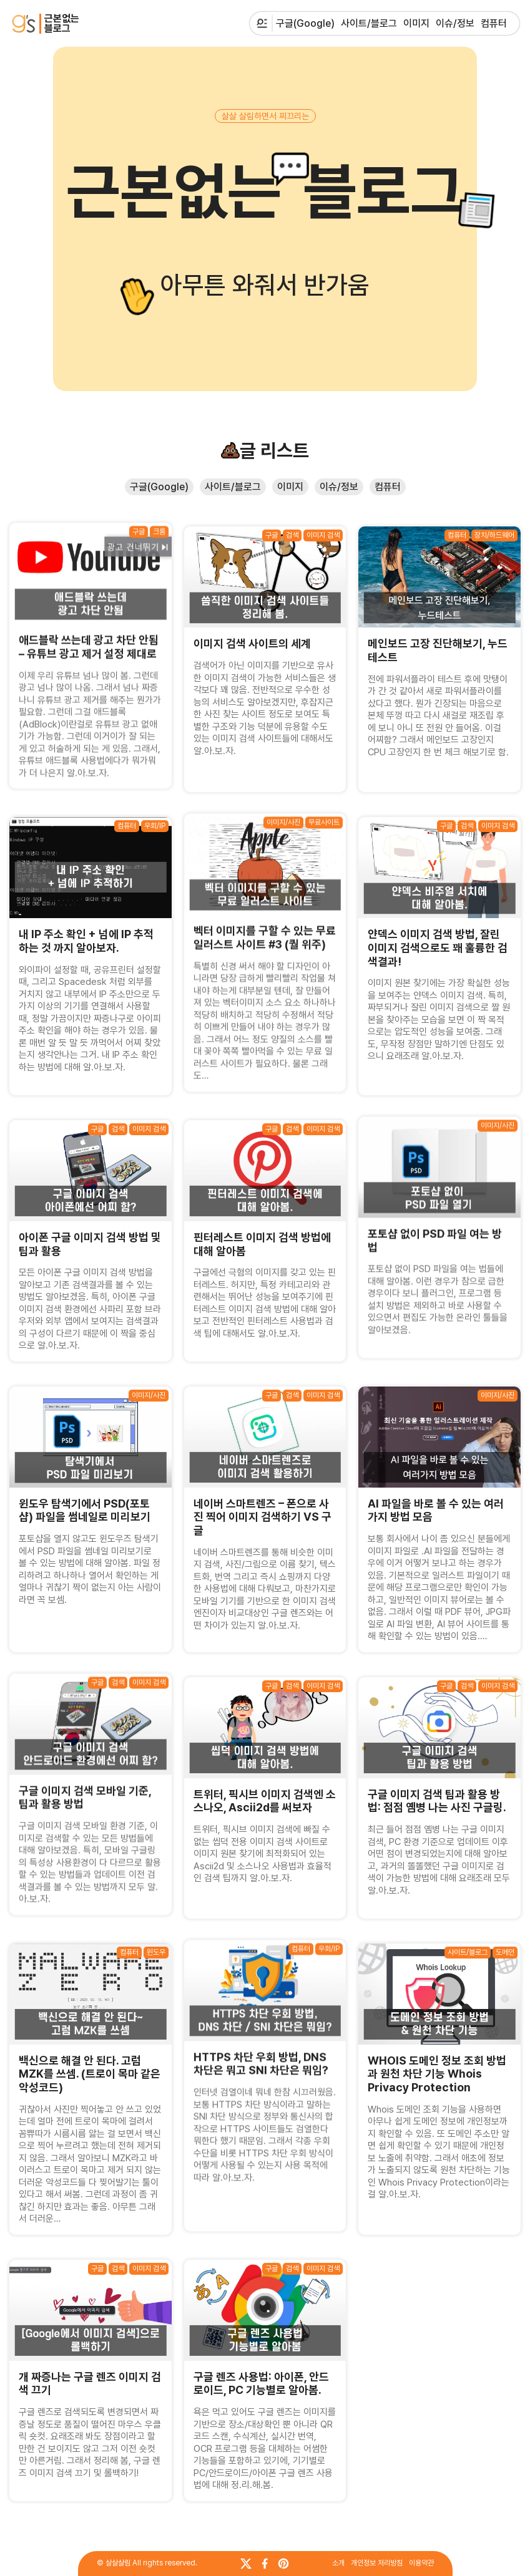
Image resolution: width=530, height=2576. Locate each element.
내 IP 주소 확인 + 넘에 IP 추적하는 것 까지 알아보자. (86, 940)
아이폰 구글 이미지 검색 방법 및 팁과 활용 (90, 1244)
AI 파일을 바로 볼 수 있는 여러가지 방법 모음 (436, 1510)
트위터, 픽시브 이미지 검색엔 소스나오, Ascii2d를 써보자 (265, 1801)
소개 (338, 2563)
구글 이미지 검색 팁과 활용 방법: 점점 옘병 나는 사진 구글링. (437, 1801)
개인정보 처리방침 (377, 2563)
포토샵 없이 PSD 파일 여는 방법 (435, 1233)
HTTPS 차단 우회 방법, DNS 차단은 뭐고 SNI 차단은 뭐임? (261, 2056)
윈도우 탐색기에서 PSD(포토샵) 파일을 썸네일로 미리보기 (84, 1510)
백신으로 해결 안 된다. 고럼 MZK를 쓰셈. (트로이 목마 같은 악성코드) (89, 2074)
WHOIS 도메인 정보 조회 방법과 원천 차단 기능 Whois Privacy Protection (437, 2074)
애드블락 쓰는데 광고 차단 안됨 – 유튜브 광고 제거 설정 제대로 (89, 639)
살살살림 (118, 2563)
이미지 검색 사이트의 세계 (252, 643)
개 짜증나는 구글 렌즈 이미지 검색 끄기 (90, 2383)
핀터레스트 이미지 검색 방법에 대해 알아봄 (262, 1244)
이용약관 (421, 2563)
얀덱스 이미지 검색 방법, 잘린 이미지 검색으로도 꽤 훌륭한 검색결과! (438, 947)
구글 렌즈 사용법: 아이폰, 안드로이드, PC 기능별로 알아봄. (261, 2383)
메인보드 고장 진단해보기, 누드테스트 (438, 650)
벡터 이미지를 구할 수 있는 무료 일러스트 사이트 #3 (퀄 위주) (265, 930)
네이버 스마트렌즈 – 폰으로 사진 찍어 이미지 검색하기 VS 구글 (262, 1517)
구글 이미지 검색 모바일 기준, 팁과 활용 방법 (85, 1789)
